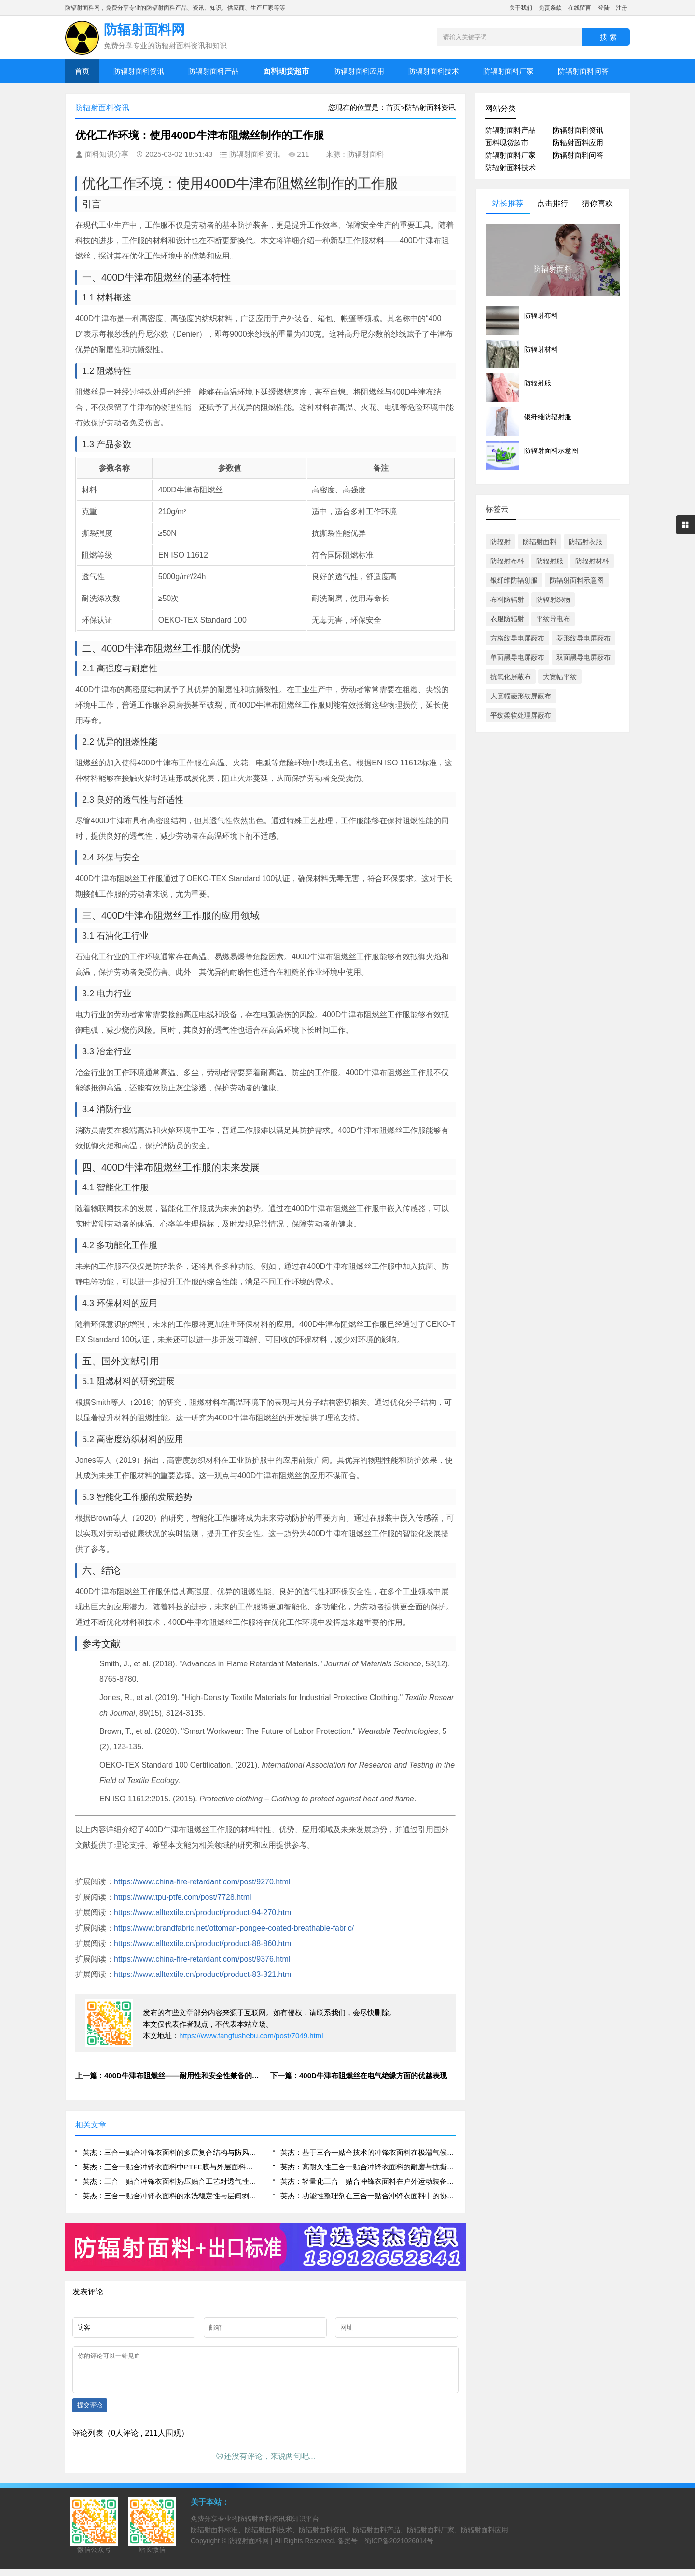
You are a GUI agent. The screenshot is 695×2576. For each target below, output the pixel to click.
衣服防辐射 (507, 619)
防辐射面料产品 (213, 71)
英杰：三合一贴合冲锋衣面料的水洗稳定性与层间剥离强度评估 (170, 2196)
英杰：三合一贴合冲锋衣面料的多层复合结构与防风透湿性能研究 (170, 2152)
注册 (621, 7)
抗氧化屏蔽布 (510, 677)
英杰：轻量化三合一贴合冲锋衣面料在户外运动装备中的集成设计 (368, 2181)
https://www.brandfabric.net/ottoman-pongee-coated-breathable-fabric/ (234, 1928)
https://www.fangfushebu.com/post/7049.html (251, 2035)
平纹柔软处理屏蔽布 (520, 715)
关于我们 (520, 7)
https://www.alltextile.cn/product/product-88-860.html (203, 1943)
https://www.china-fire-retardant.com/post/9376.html (202, 1959)
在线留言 (579, 7)
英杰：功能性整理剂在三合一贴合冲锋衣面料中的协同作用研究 (368, 2196)
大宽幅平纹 (560, 677)
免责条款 (550, 7)
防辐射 (500, 541)
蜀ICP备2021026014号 (398, 2548)
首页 (82, 71)
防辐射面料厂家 (508, 71)
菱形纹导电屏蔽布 (583, 638)
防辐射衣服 (585, 541)
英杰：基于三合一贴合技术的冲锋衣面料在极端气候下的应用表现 (368, 2152)
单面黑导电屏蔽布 (517, 657)
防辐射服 (549, 561)
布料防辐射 (507, 599)
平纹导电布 (553, 619)
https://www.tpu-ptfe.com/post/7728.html (182, 1897)
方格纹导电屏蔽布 (517, 638)
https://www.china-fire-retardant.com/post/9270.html (202, 1882)
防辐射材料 (592, 561)
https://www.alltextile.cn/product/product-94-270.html (203, 1912)
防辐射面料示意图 (577, 580)
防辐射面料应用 (359, 71)
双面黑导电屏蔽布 (583, 657)
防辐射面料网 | (251, 2548)
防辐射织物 (553, 599)
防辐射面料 (539, 541)
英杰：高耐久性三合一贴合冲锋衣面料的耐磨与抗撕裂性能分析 (368, 2167)
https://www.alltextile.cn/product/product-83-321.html (203, 1974)
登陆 (604, 7)
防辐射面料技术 (433, 71)
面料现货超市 (506, 142)
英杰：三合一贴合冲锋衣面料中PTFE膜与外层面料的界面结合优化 (170, 2167)
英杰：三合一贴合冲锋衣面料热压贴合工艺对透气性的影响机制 (170, 2181)
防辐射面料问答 (583, 71)
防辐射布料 (507, 561)
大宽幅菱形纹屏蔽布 (520, 696)
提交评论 (89, 2412)
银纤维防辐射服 (514, 580)
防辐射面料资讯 (138, 71)
